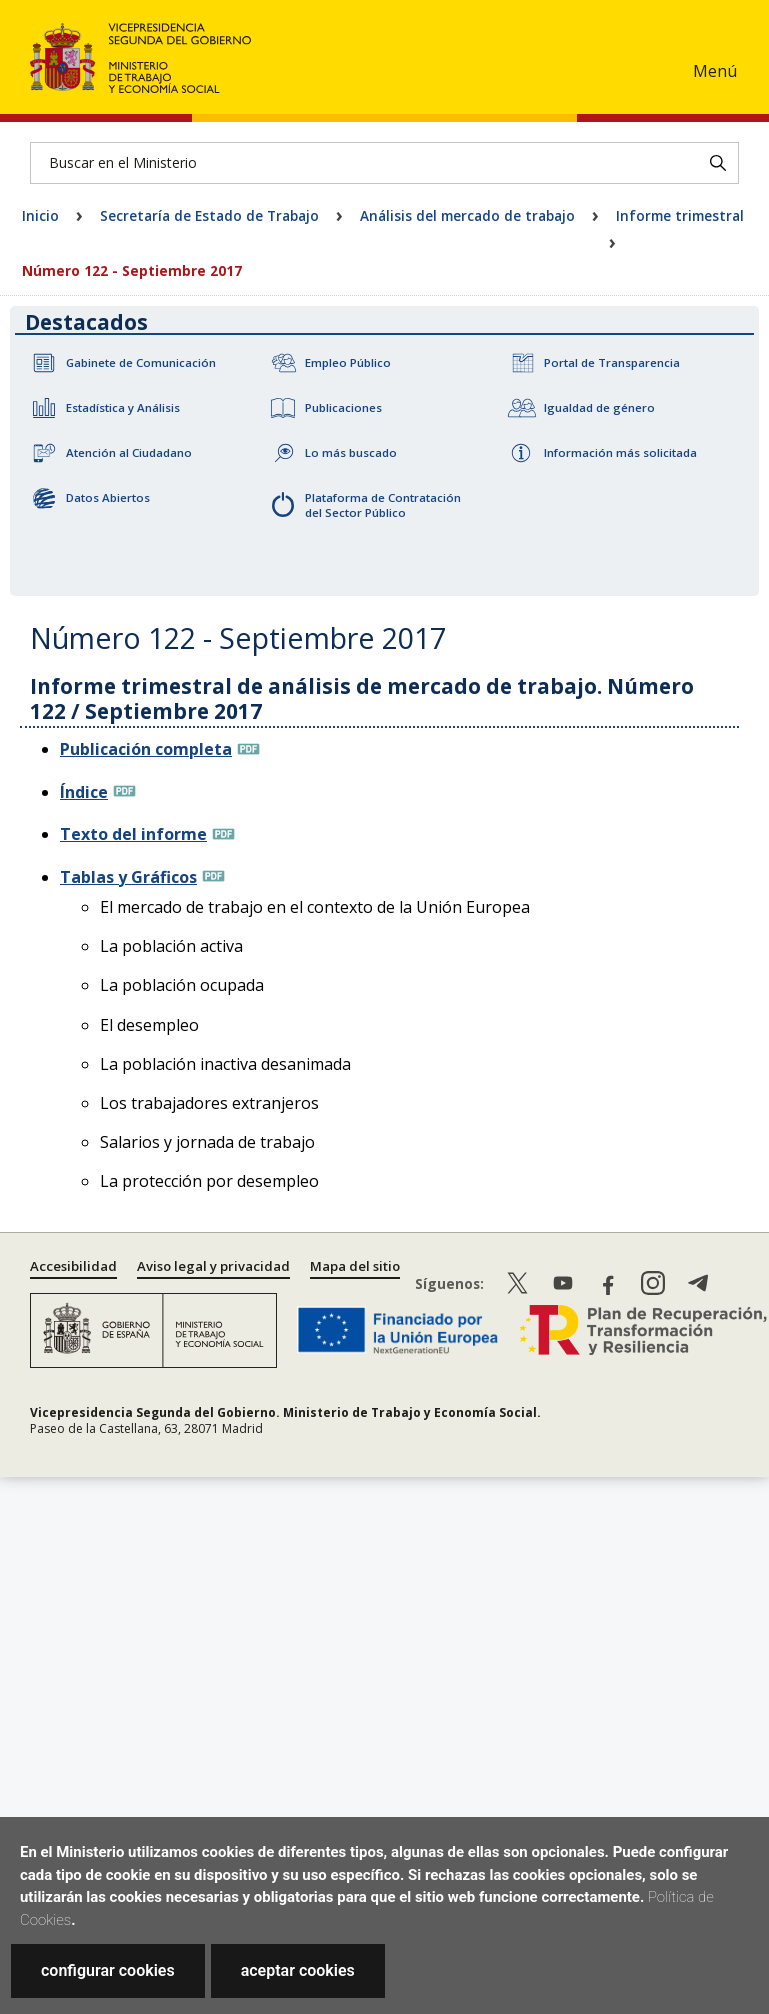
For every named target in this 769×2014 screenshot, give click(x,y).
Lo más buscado (351, 452)
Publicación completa (146, 749)
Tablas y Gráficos (128, 877)
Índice (84, 792)
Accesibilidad (73, 1266)
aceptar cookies (298, 1970)
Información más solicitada (620, 452)
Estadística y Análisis (123, 407)
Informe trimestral (680, 215)
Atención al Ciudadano (129, 452)
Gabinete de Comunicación (141, 362)
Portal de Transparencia (612, 362)
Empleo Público (348, 362)
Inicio (40, 215)
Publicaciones (343, 407)
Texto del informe (133, 834)
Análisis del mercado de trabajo (467, 215)
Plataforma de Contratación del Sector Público (383, 505)
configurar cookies (108, 1970)
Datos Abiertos (108, 497)
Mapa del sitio (355, 1266)
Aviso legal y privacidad (213, 1266)
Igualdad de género (599, 407)
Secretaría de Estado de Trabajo (209, 215)
